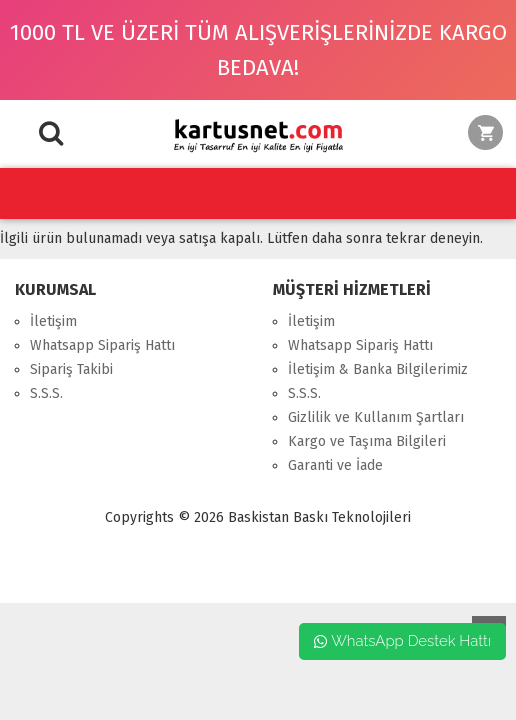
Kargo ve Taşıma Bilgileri (367, 441)
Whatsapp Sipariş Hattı (102, 345)
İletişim (53, 321)
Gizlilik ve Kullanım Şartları (376, 417)
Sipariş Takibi (71, 369)
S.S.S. (46, 393)
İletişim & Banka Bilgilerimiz (378, 369)
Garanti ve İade (335, 465)
